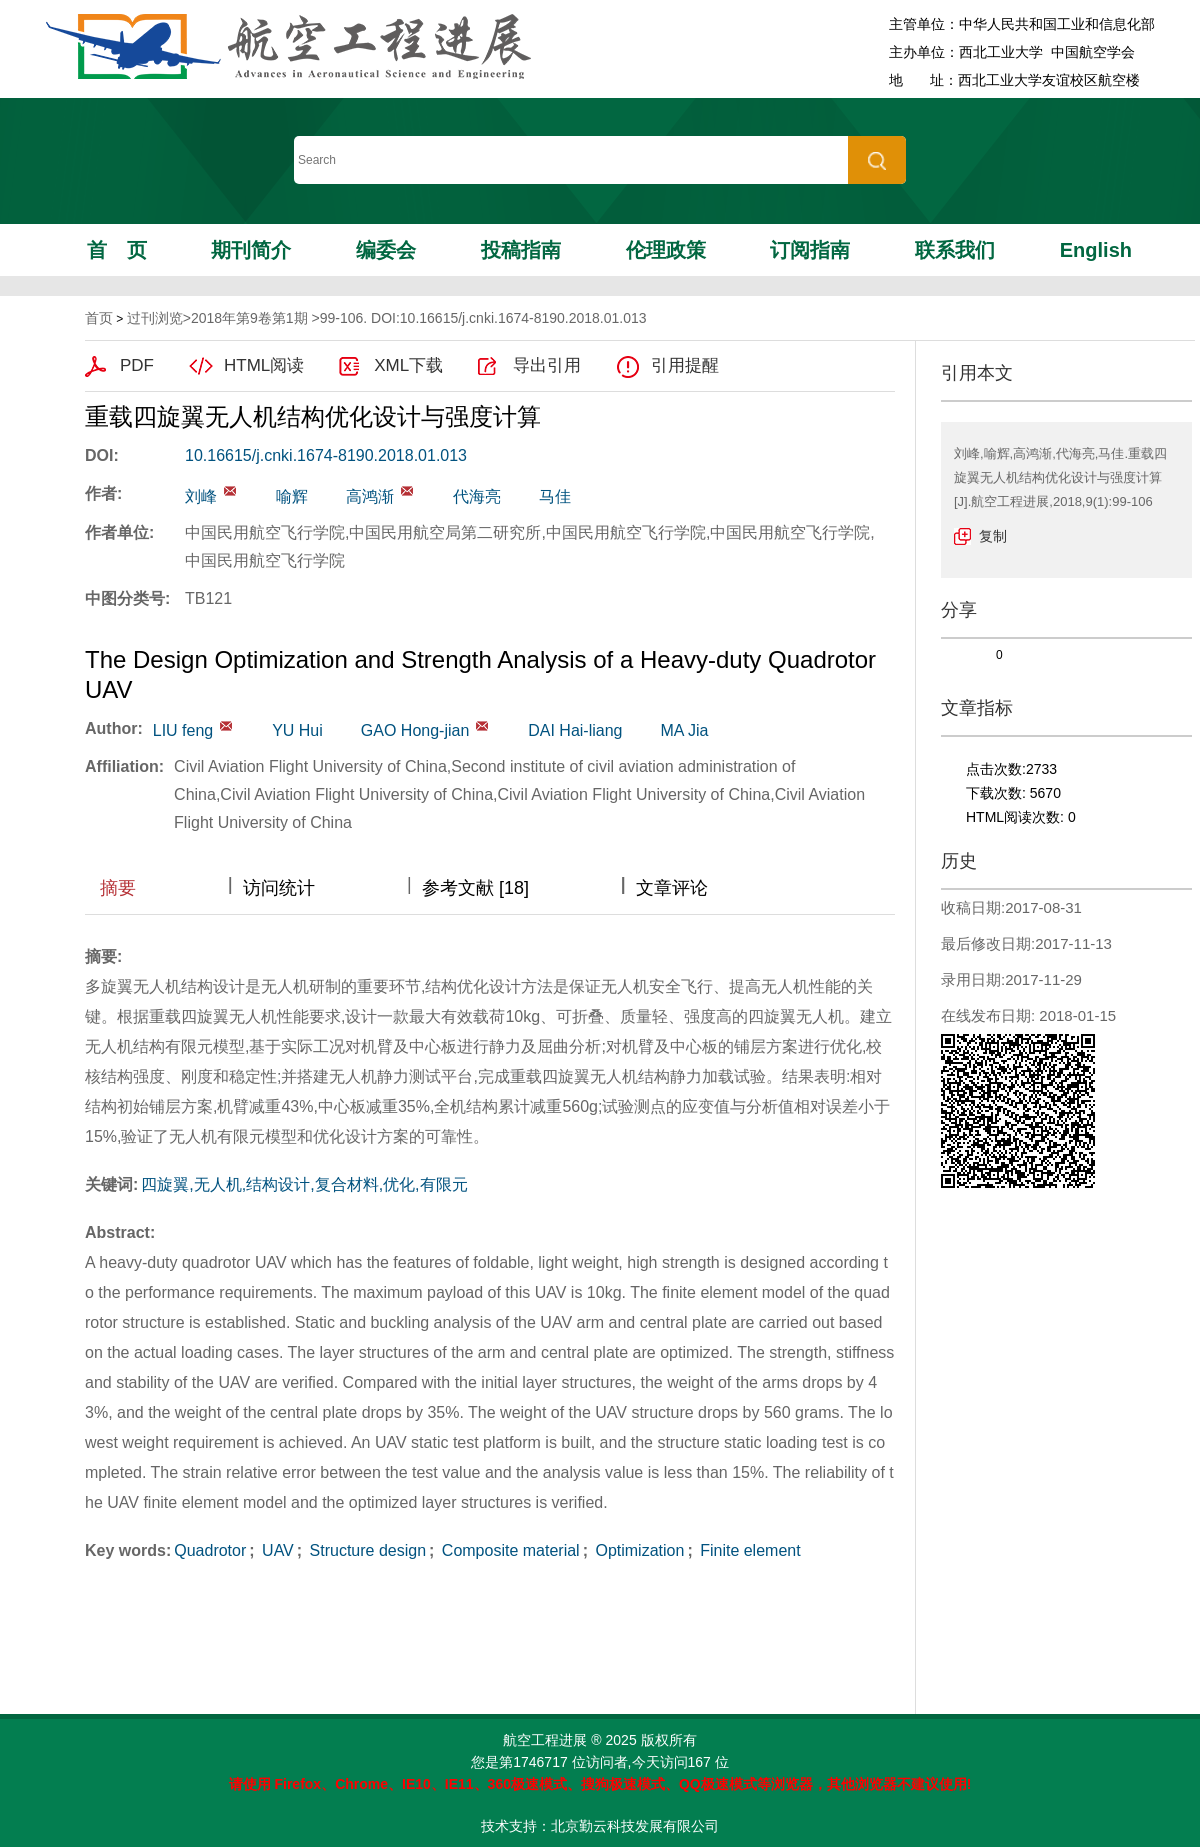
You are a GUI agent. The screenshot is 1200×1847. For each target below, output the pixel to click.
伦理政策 (666, 250)
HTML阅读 (264, 365)
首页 (117, 250)
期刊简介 (251, 250)
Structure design (365, 1550)
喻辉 (292, 496)
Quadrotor (210, 1550)
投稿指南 (521, 250)
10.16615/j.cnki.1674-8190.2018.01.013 (326, 455)
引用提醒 (685, 365)
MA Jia (684, 730)
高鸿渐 (370, 496)
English (1096, 250)
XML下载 (408, 365)
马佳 (555, 496)
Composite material (508, 1550)
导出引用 (547, 365)
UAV (276, 1550)
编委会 (386, 250)
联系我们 (955, 250)
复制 (993, 536)
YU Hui (297, 730)
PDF (137, 365)
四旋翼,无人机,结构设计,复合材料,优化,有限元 (304, 1184)
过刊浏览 (155, 318)
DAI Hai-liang (575, 730)
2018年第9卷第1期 (249, 318)
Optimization (637, 1550)
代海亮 (477, 496)
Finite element (748, 1550)
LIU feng (183, 730)
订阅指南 (810, 250)
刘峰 (201, 496)
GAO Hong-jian (415, 730)
